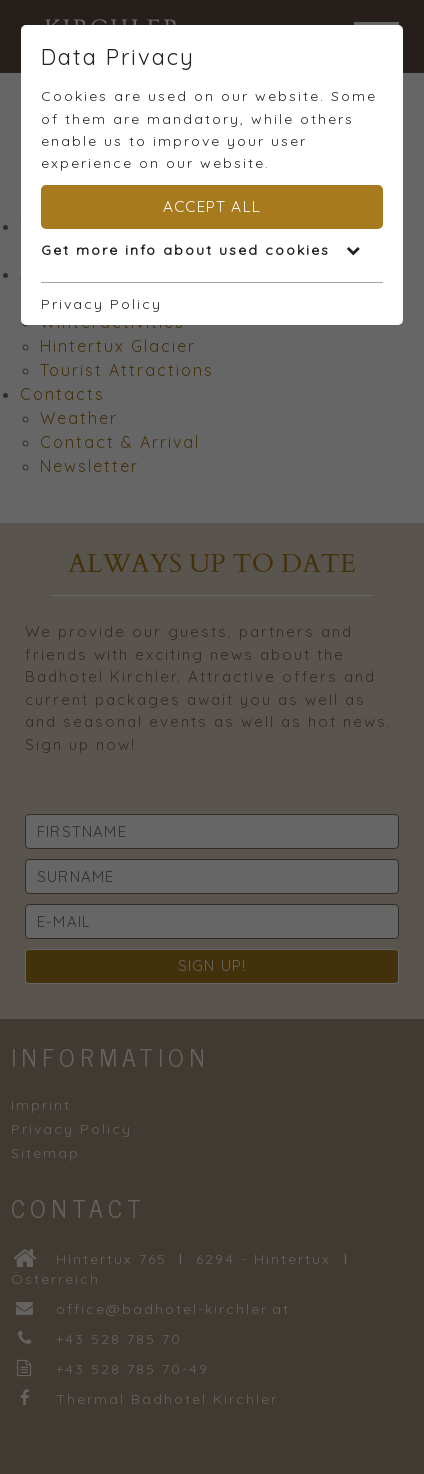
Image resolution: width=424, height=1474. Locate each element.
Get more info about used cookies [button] (201, 250)
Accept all (212, 206)
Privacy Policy (101, 304)
